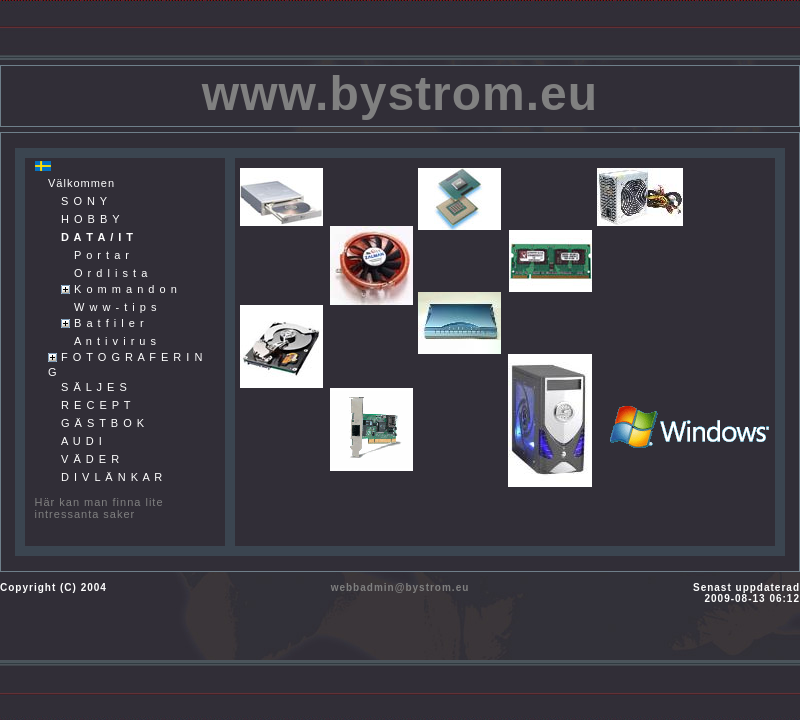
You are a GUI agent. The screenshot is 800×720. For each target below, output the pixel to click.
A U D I (82, 441)
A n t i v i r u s (115, 341)
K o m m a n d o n (126, 289)
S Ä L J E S (94, 387)
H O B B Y (91, 219)
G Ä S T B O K (103, 423)
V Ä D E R (90, 459)
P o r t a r (102, 255)
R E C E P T (96, 405)
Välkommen (81, 183)
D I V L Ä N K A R (112, 477)
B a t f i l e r (109, 323)
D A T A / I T (97, 237)
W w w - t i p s (115, 307)
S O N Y (84, 201)
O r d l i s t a (111, 273)
